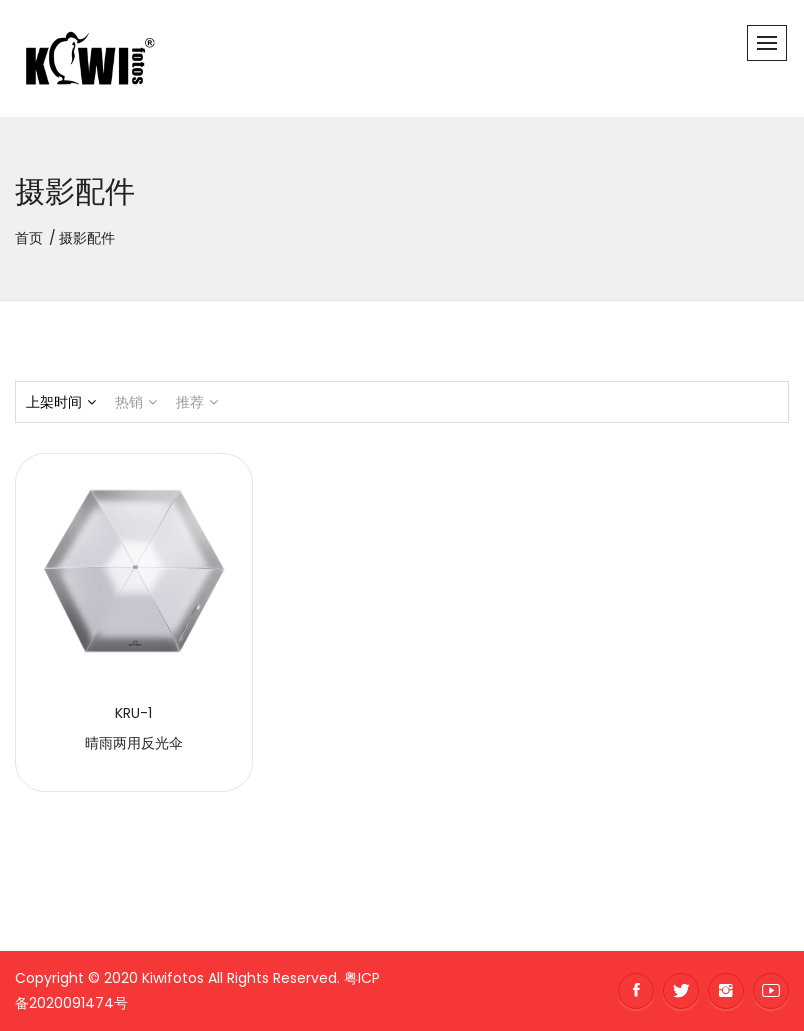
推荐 (197, 402)
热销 (136, 402)
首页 (29, 238)
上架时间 (61, 402)
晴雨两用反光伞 (134, 743)
